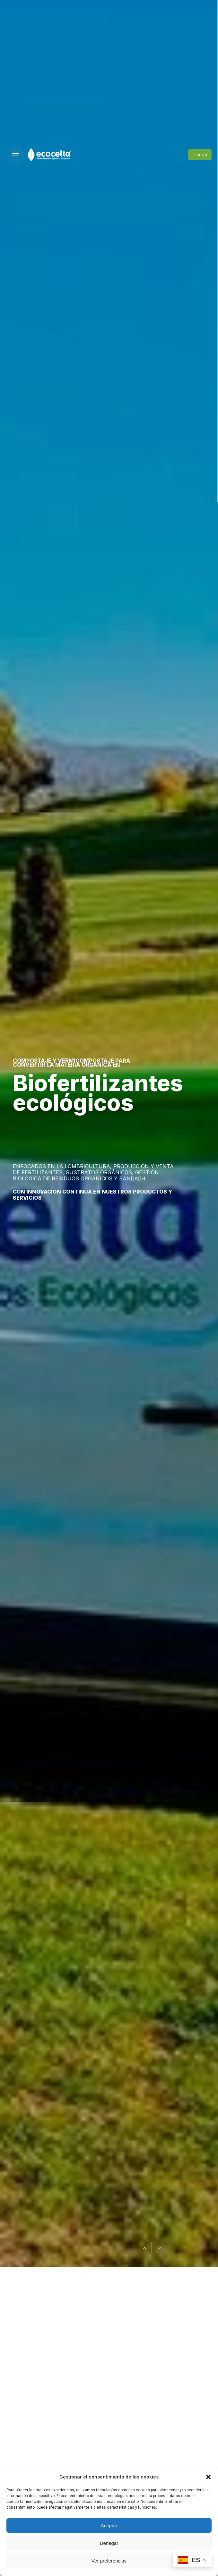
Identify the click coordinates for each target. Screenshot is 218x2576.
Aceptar (109, 2525)
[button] (208, 2477)
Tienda (200, 154)
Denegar (109, 2543)
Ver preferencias (109, 2560)
